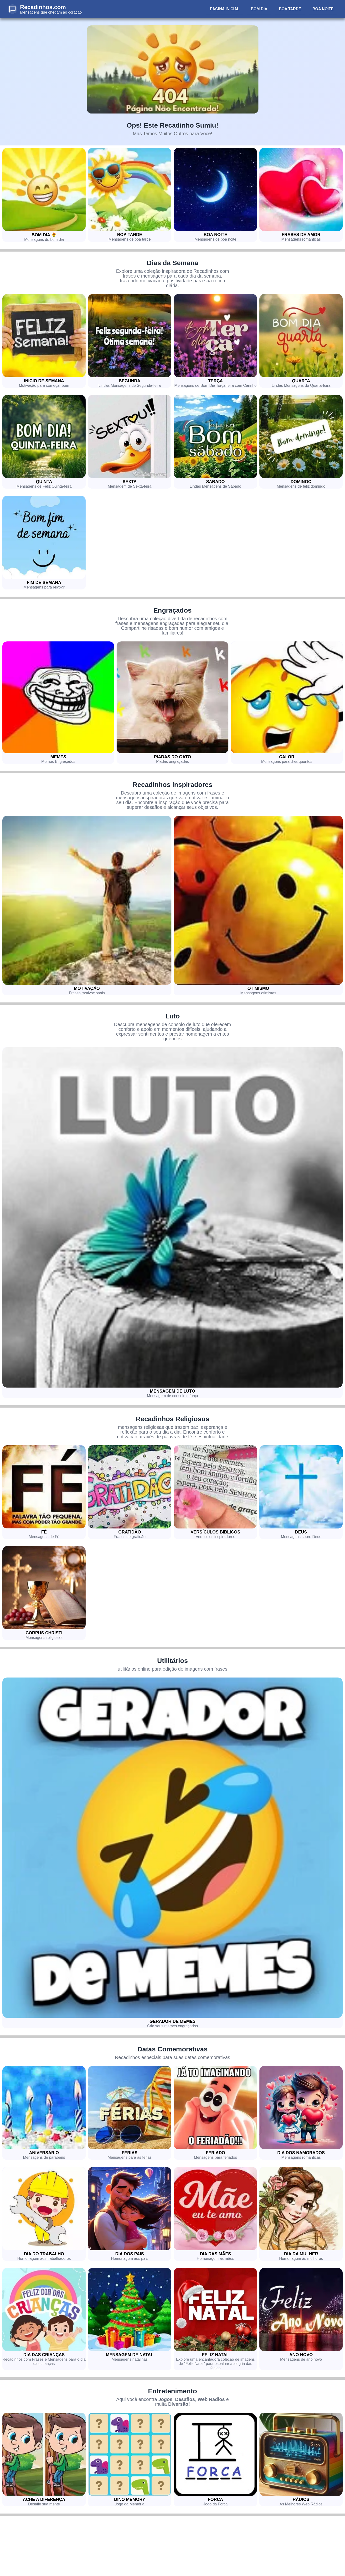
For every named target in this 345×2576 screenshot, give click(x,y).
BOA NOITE (323, 9)
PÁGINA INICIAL (224, 9)
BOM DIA (259, 9)
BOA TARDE (290, 9)
